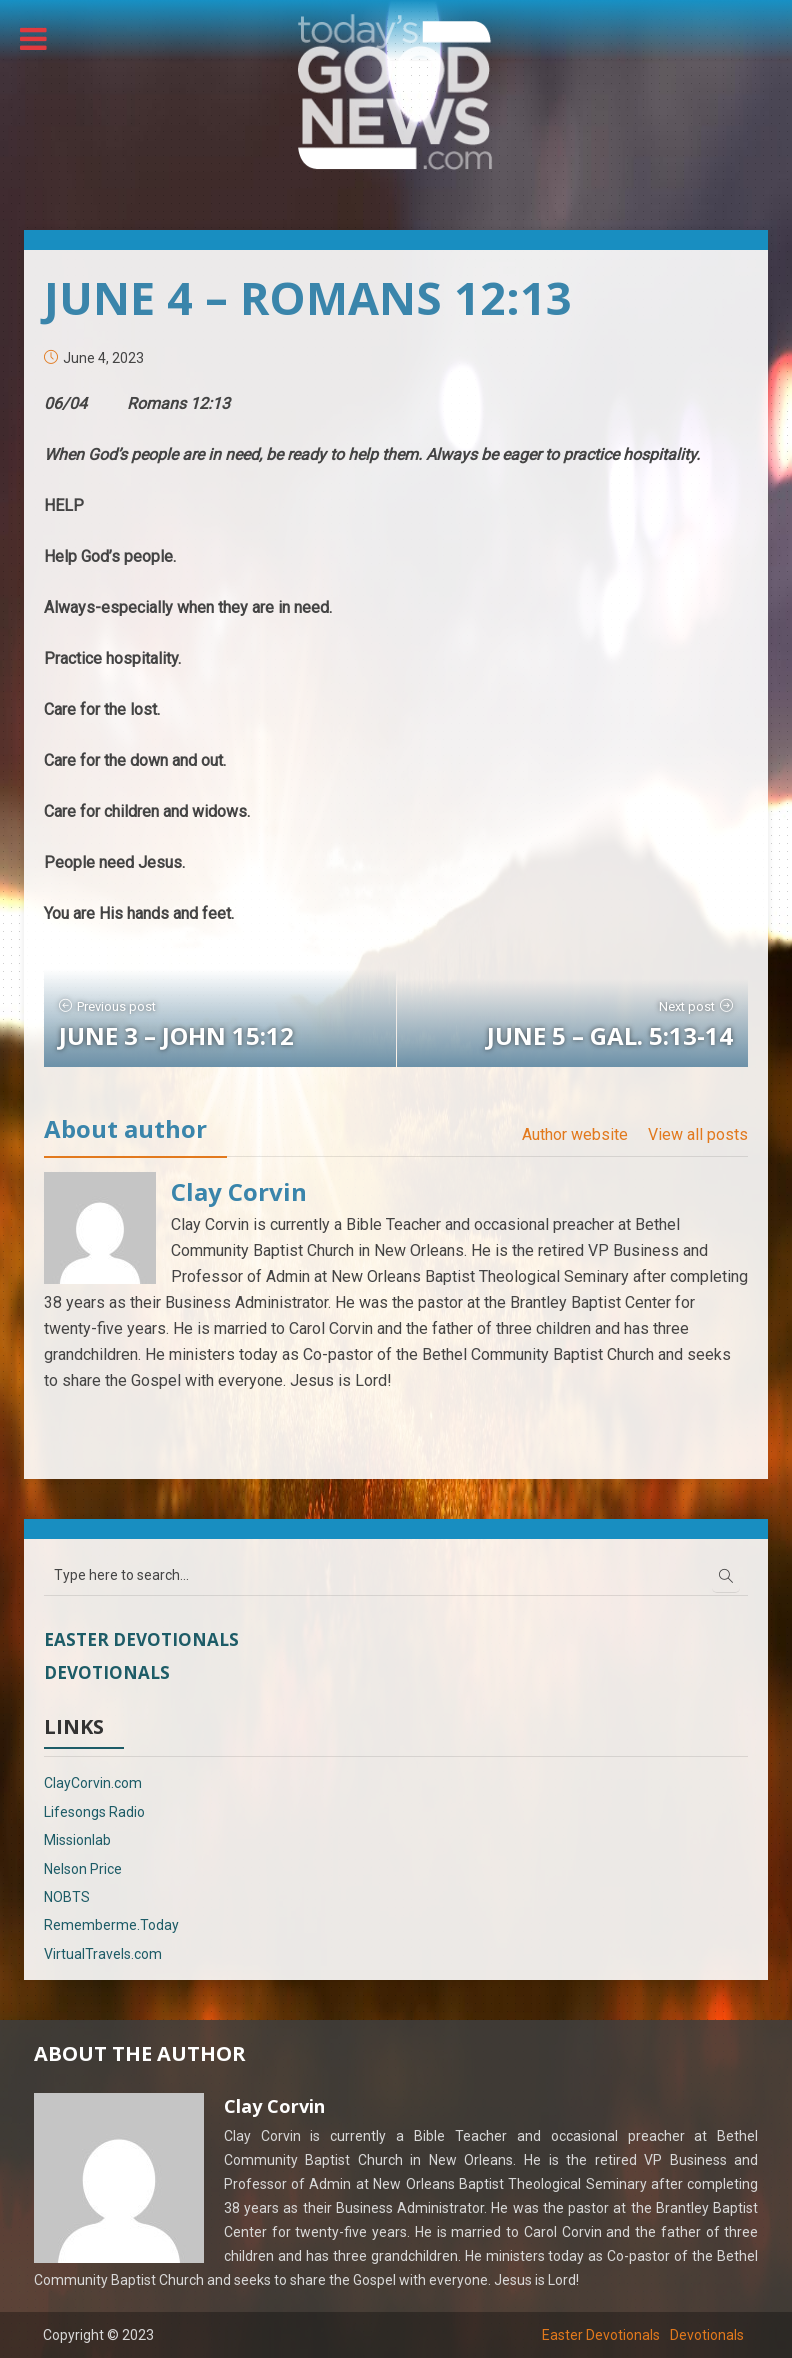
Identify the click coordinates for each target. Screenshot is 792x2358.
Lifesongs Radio (94, 1812)
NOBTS (67, 1897)
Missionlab (77, 1840)
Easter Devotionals (141, 1639)
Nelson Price (83, 1869)
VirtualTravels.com (103, 1954)
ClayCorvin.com (93, 1783)
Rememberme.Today (111, 1925)
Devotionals (107, 1672)
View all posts (698, 1134)
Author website (575, 1134)
